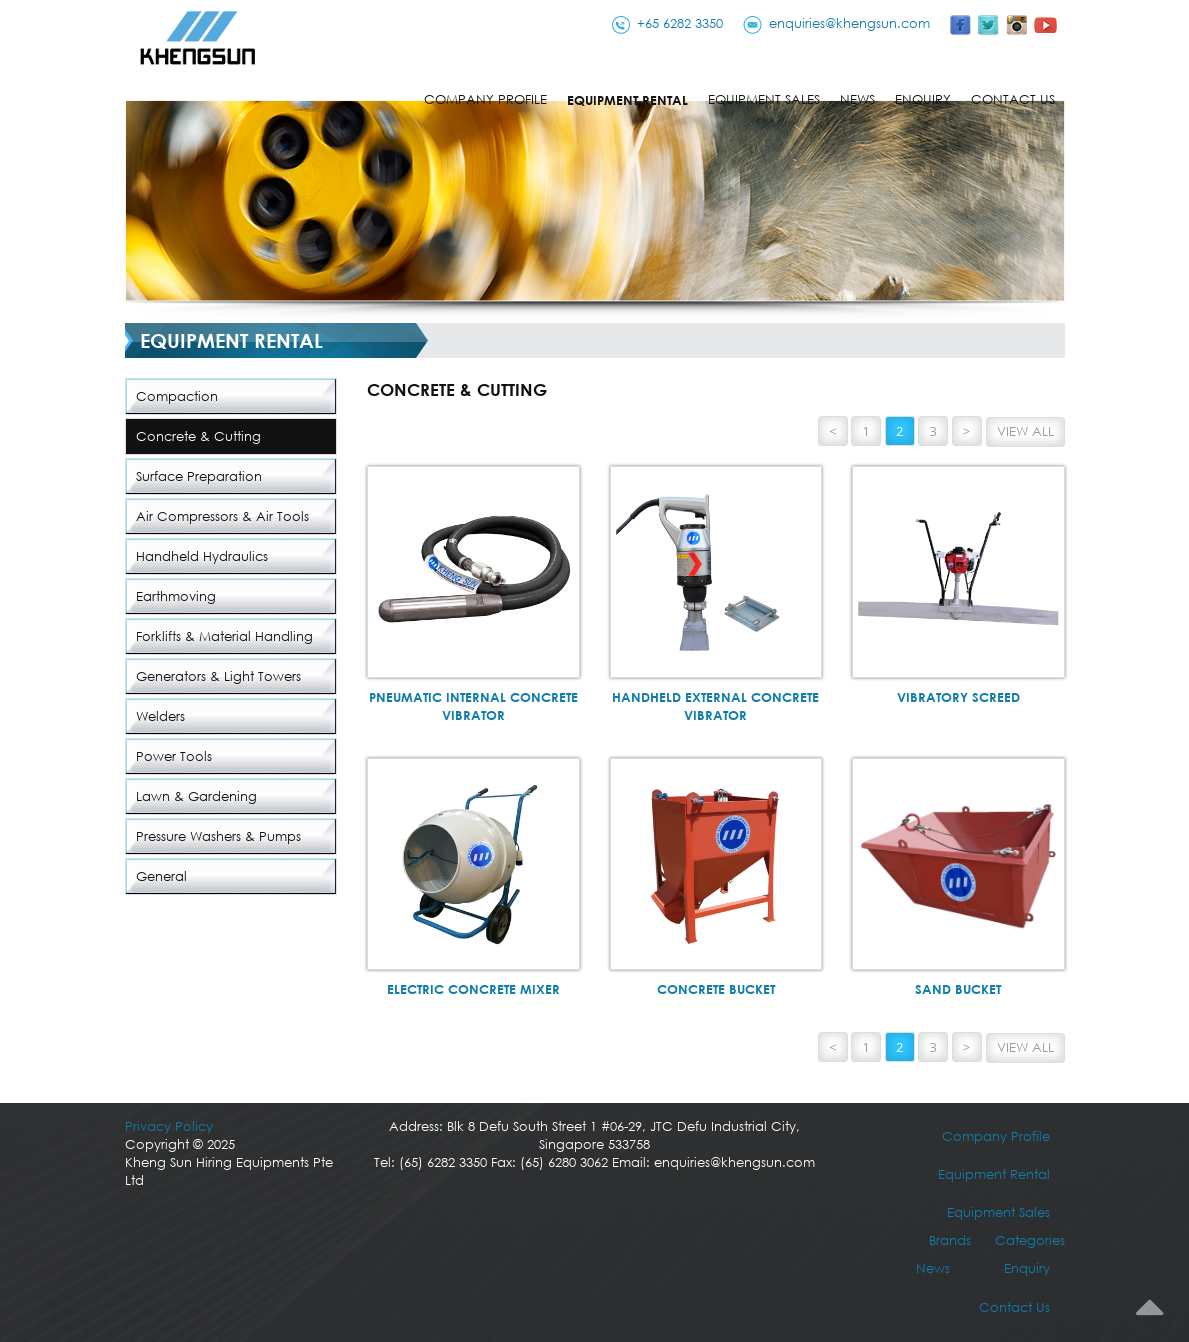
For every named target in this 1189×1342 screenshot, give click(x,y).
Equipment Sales (764, 99)
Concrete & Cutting (198, 436)
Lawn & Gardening (196, 796)
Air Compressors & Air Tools (222, 516)
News (857, 99)
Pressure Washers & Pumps (218, 836)
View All (1025, 431)
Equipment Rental (627, 100)
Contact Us (1013, 99)
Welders (160, 716)
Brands (950, 1240)
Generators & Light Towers (218, 676)
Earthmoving (176, 596)
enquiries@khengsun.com (849, 23)
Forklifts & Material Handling (224, 636)
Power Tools (174, 756)
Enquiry (923, 99)
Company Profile (485, 99)
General (161, 876)
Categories (1030, 1240)
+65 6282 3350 (680, 23)
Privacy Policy (169, 1126)
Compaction (177, 396)
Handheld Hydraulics (202, 556)
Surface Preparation (199, 476)
